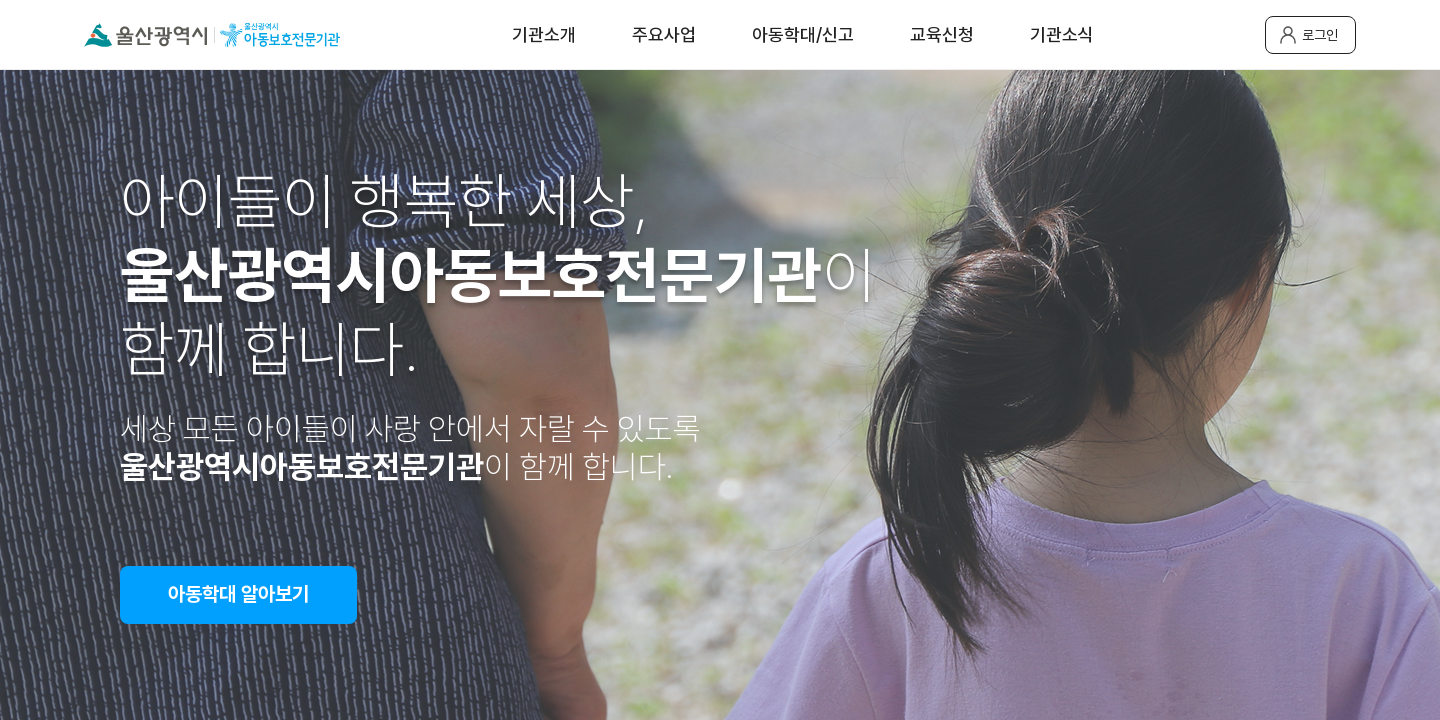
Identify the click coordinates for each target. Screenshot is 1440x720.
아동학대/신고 (803, 34)
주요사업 (664, 34)
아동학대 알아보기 (238, 594)
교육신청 (942, 34)
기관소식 (1062, 34)
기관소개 (544, 34)
